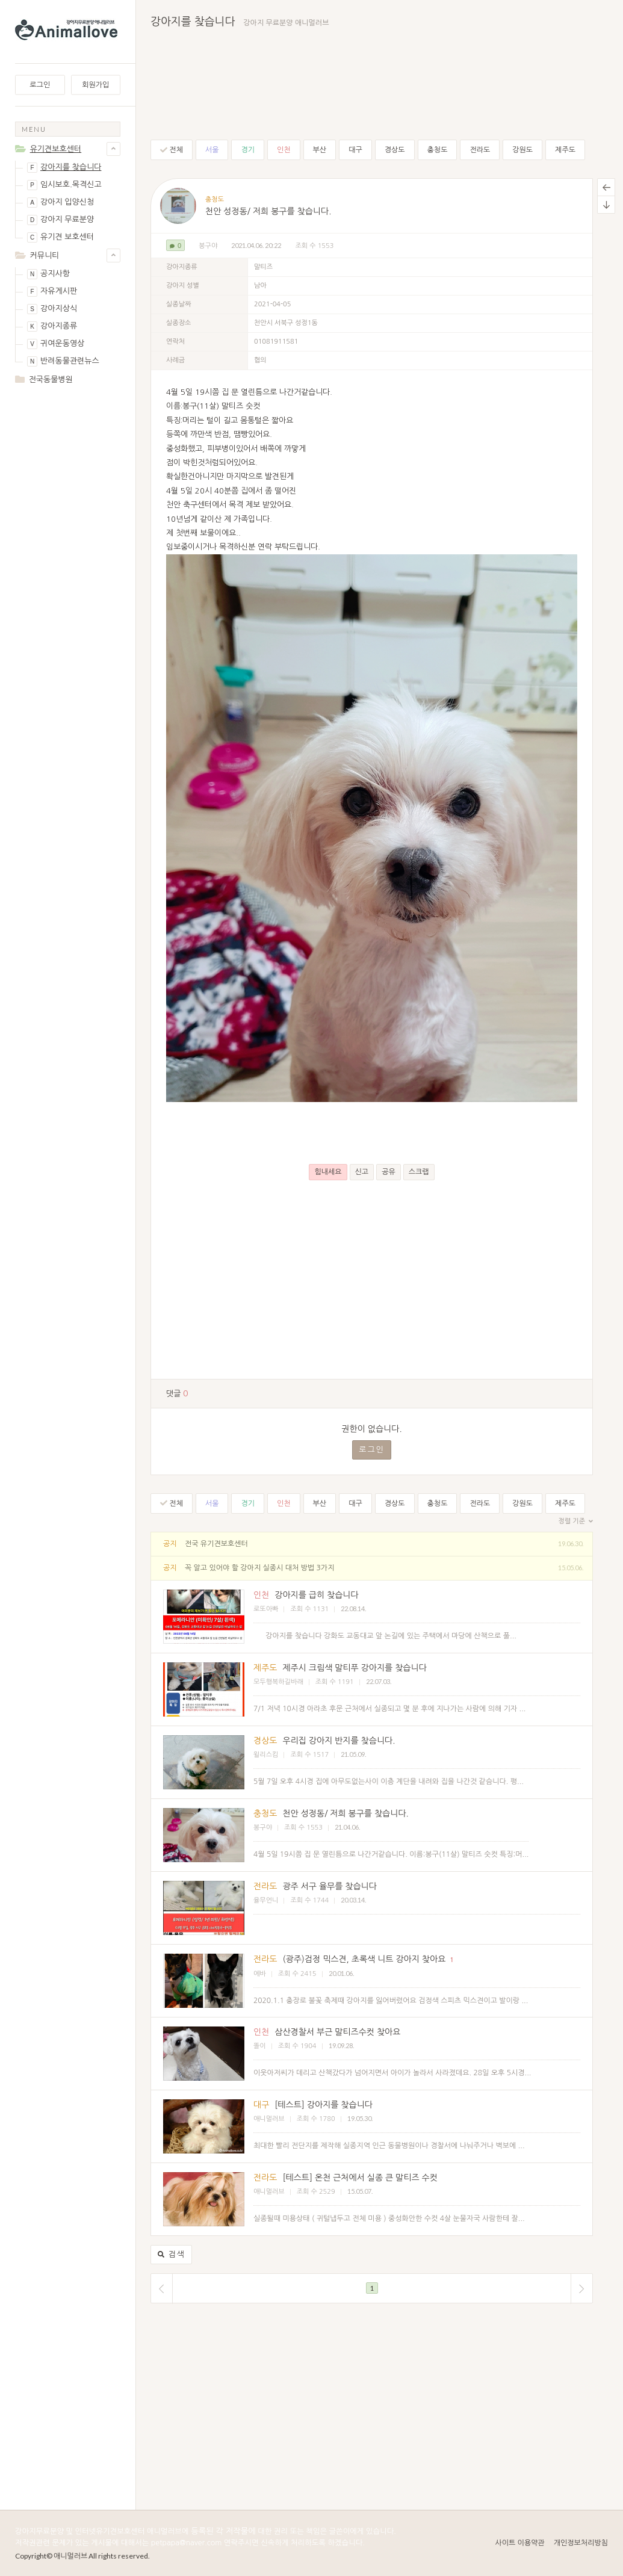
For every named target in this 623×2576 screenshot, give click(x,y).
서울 (212, 149)
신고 (362, 1171)
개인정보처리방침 (581, 2543)
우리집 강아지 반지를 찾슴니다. (338, 1740)
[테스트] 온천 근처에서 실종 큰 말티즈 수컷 (359, 2177)
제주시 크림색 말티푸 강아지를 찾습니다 (354, 1668)
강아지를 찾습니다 (64, 168)
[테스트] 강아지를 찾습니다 (323, 2105)
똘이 (259, 2046)
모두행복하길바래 (278, 1682)
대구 (355, 149)
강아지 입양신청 (60, 202)
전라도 (480, 149)
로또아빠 (265, 1609)
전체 (171, 150)
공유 (388, 1171)
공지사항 (48, 274)
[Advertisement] (67, 442)
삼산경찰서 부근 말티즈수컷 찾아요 (337, 2032)
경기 (248, 149)
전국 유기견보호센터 (216, 1543)
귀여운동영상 (55, 344)
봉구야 (208, 246)
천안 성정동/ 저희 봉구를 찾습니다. (268, 211)
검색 (171, 2254)
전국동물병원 (51, 379)
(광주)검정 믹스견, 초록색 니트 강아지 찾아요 (363, 1959)
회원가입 (95, 84)
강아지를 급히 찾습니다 (316, 1595)
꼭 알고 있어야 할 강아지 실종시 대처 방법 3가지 (259, 1567)
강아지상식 (52, 309)
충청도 (437, 149)
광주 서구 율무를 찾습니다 (329, 1886)
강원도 (522, 149)
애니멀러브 (269, 2119)
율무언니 (265, 1900)
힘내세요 (327, 1171)
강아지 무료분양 (60, 220)
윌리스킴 (265, 1754)
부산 (320, 149)
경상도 (395, 149)
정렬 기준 (576, 1521)
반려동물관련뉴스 (63, 361)
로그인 (39, 84)
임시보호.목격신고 (64, 185)
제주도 (565, 149)
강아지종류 (52, 326)
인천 (284, 149)
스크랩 (419, 1171)
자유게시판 (52, 291)
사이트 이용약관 (519, 2543)
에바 (259, 1974)
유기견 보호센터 (60, 237)
